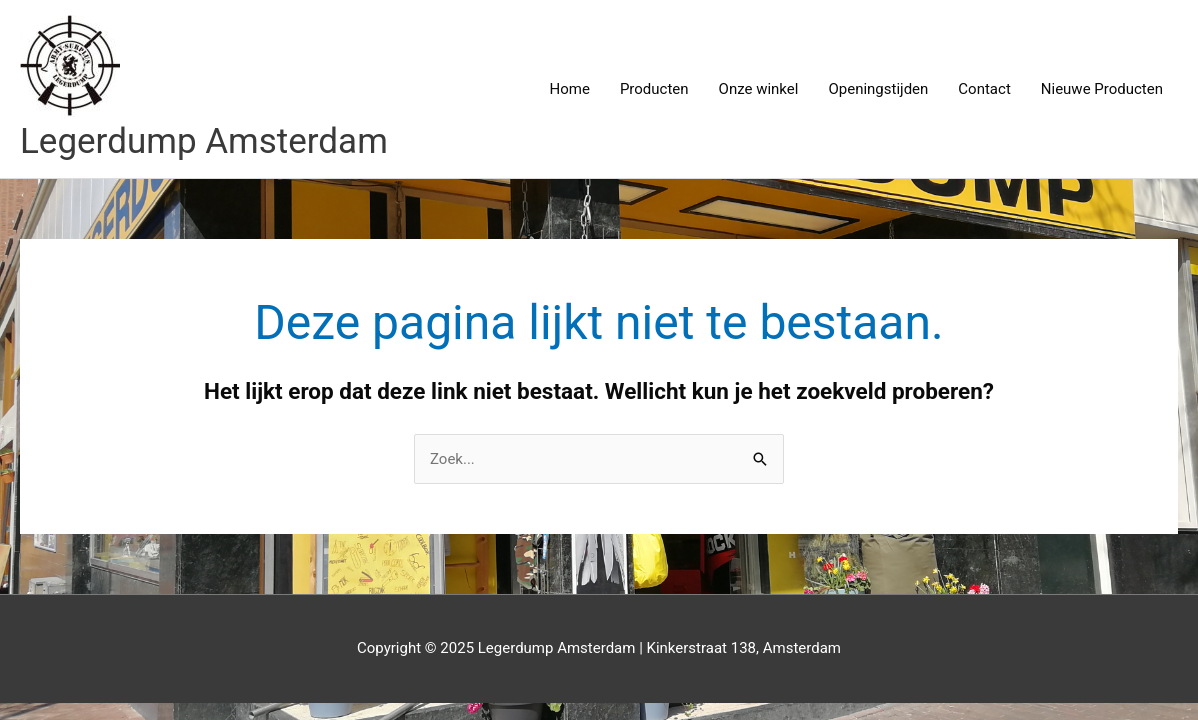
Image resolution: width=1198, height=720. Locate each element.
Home (570, 89)
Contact (984, 89)
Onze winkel (759, 89)
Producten (654, 89)
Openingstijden (878, 89)
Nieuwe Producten (1102, 89)
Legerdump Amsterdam (204, 141)
